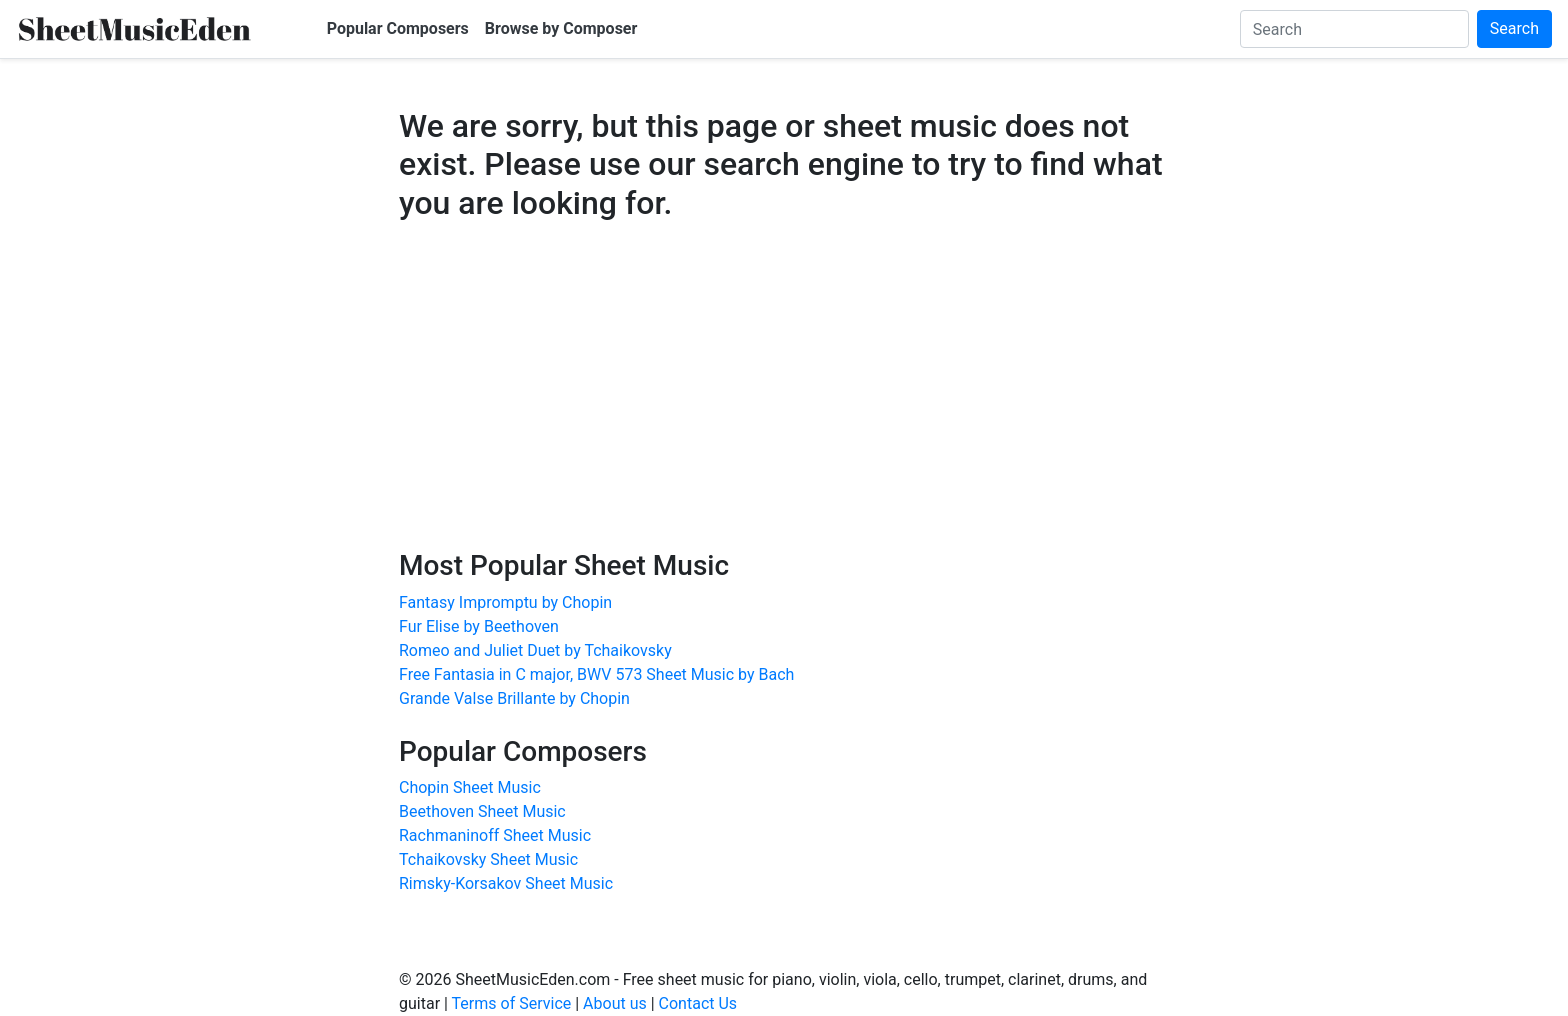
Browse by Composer (561, 28)
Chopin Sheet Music (470, 787)
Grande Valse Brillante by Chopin (514, 698)
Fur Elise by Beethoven (479, 626)
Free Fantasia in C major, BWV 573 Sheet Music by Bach (596, 674)
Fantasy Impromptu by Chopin (505, 602)
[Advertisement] (784, 404)
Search (1514, 28)
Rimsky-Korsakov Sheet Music (506, 883)
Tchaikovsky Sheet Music (488, 859)
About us (615, 1003)
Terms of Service (512, 1003)
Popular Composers (398, 28)
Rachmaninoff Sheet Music (495, 835)
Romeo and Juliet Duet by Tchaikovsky (535, 650)
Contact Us (698, 1003)
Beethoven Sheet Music (482, 811)
